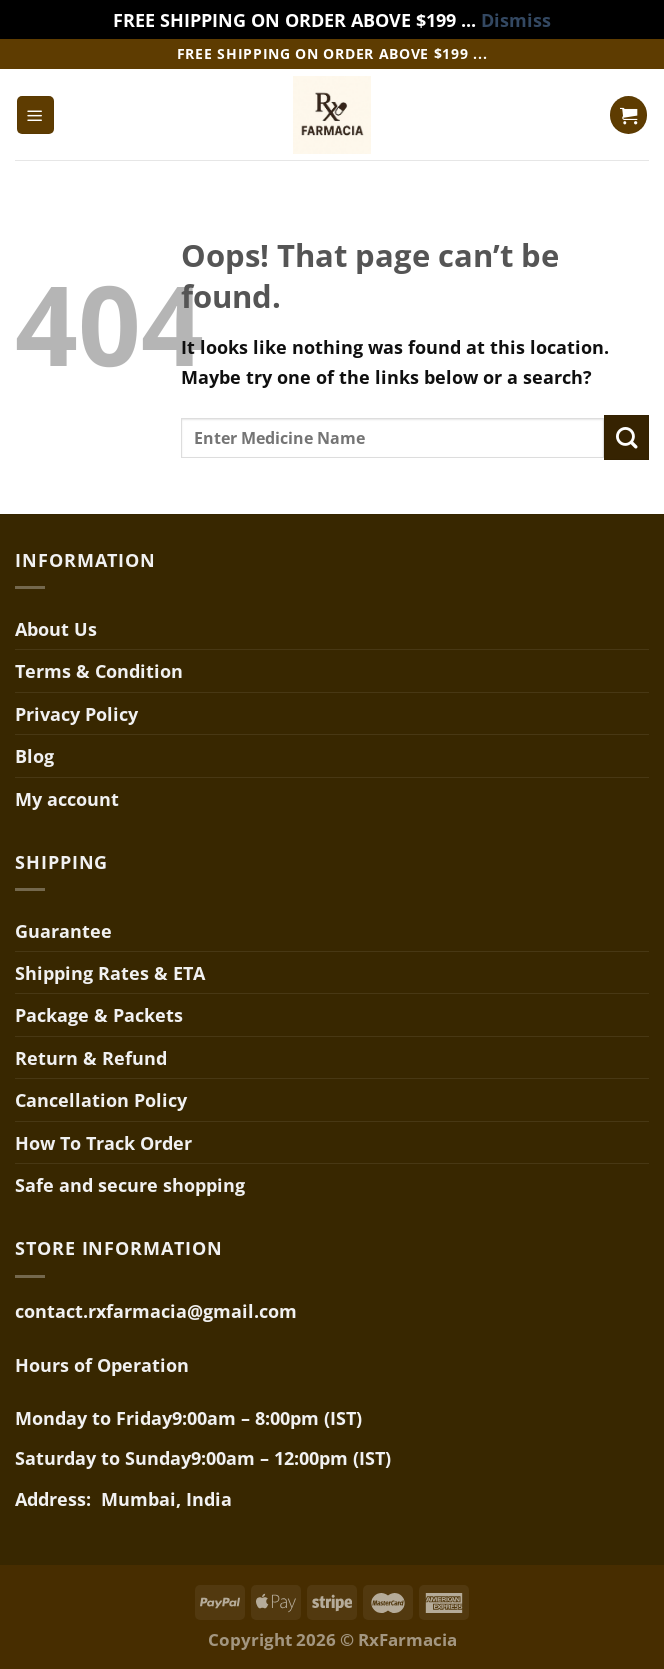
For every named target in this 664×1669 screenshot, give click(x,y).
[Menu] (35, 114)
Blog (34, 755)
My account (67, 798)
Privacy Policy (76, 713)
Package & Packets (99, 1014)
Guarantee (63, 930)
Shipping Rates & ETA (110, 972)
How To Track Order (103, 1142)
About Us (56, 628)
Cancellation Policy (101, 1099)
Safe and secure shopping (130, 1184)
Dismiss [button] (516, 19)
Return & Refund (91, 1057)
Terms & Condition (99, 670)
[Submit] (626, 437)
